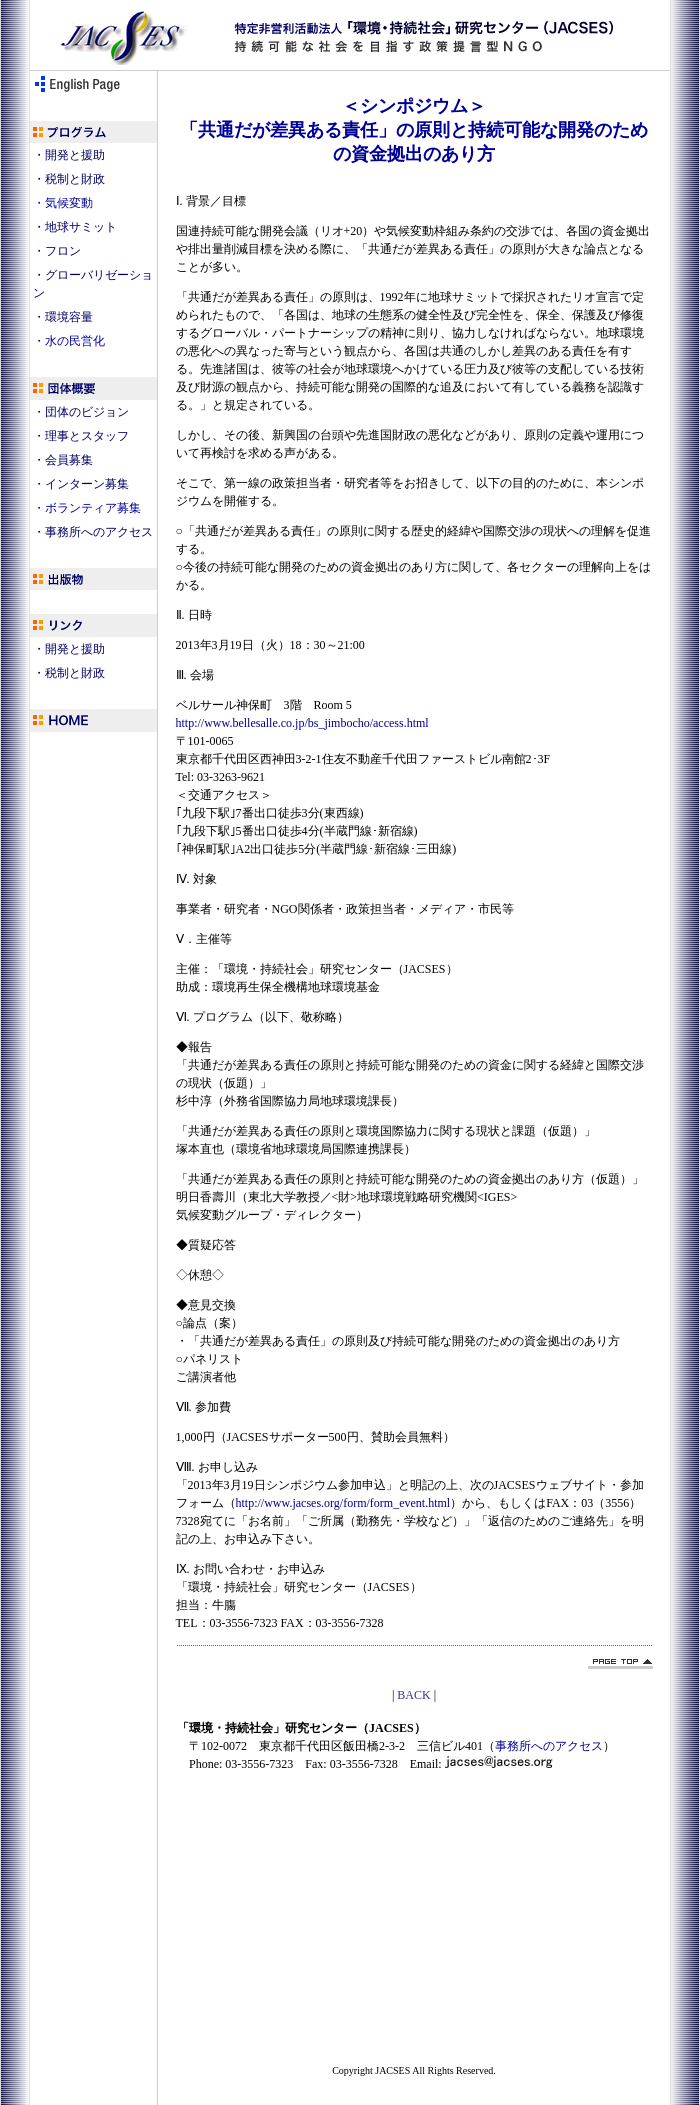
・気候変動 (63, 203)
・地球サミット (75, 227)
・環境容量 (63, 317)
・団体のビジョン (81, 412)
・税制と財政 (69, 179)
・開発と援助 (69, 155)
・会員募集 (63, 460)
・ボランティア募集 (87, 508)
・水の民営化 (69, 341)
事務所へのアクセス (549, 1746)
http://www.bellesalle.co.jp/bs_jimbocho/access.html (302, 723)
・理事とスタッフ (81, 436)
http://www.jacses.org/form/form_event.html (343, 1503)
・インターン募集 (81, 484)
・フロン (57, 251)
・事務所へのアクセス (93, 532)
